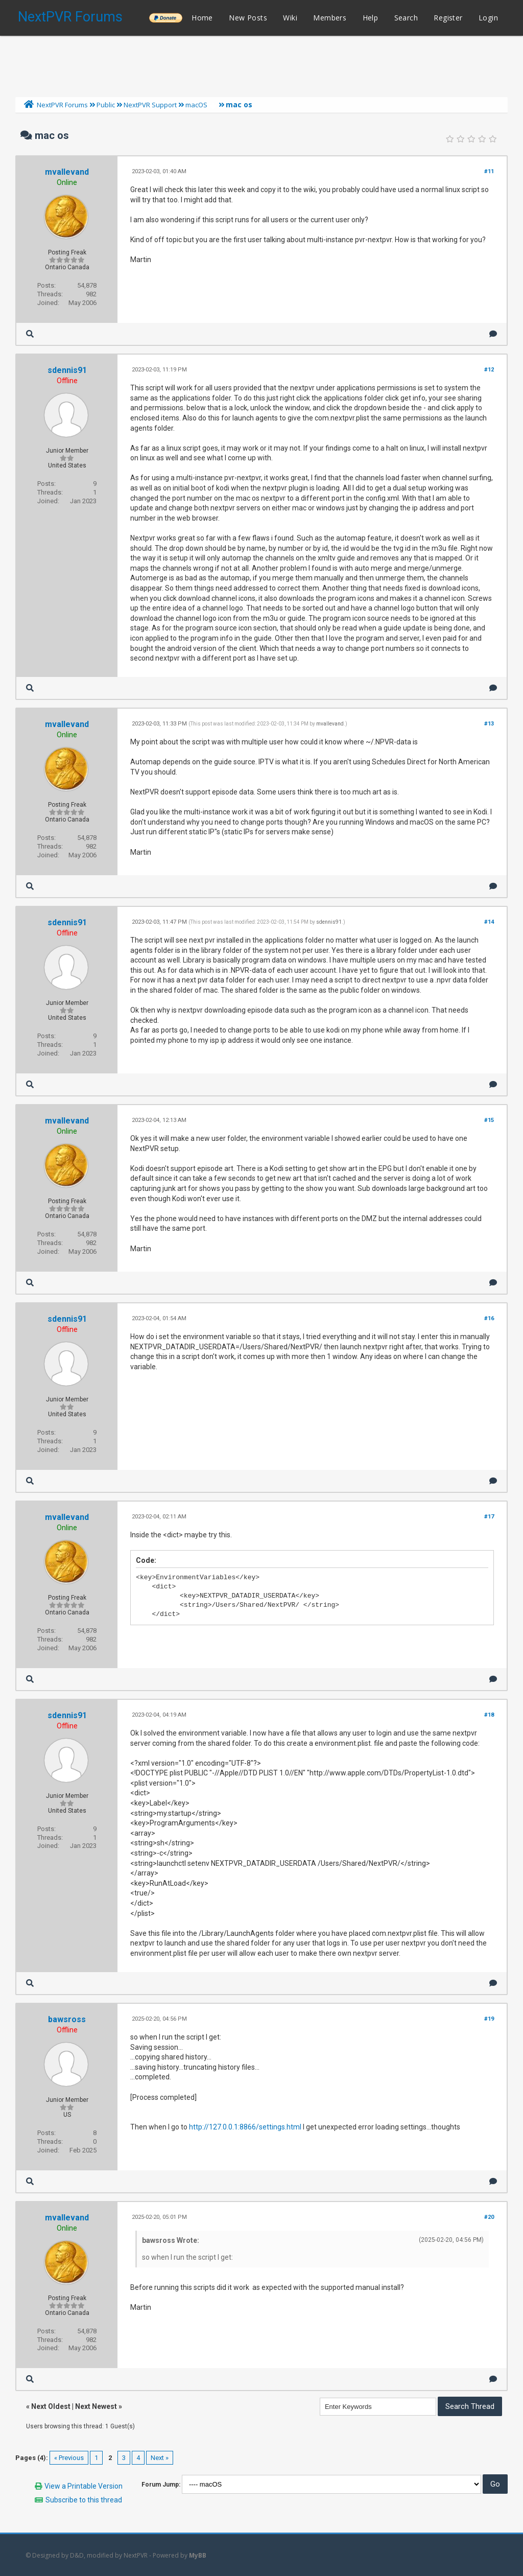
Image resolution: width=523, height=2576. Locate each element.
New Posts (248, 17)
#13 (489, 723)
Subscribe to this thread (83, 2500)
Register (448, 17)
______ (165, 17)
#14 (489, 922)
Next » (160, 2458)
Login (488, 17)
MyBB (197, 2555)
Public (106, 104)
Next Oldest (50, 2406)
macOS (196, 104)
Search (406, 17)
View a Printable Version (83, 2486)
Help (370, 17)
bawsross (67, 2019)
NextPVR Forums (70, 17)
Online (67, 182)
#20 (489, 2217)
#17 (489, 1516)
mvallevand (67, 172)
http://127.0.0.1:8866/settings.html (245, 2127)
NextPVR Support (150, 104)
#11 (489, 171)
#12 (489, 369)
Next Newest (96, 2406)
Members (329, 17)
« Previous (69, 2458)
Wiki (290, 17)
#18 (489, 1715)
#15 (489, 1120)
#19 (489, 2019)
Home (202, 17)
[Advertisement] (261, 64)
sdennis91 (67, 370)
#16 (489, 1318)
